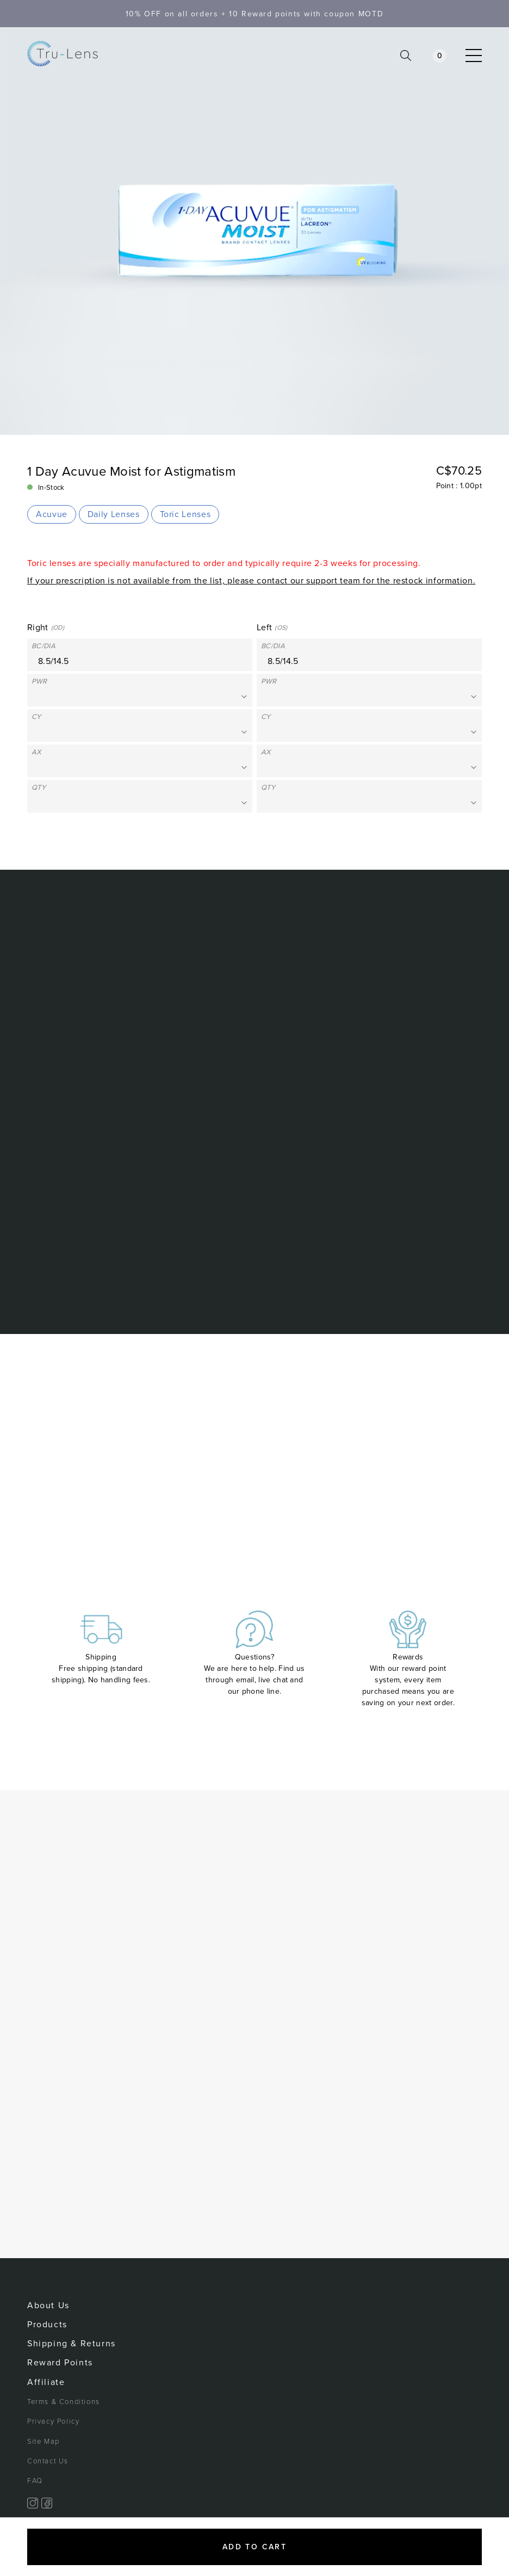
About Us (48, 2305)
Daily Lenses (114, 514)
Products (47, 2324)
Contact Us (48, 2461)
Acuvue (51, 514)
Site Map (43, 2441)
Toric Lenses (185, 514)
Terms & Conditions (63, 2401)
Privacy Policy (53, 2421)
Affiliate (46, 2382)
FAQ (35, 2480)
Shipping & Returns (71, 2343)
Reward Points (60, 2362)
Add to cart (254, 2547)
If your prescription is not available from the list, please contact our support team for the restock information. (251, 580)
